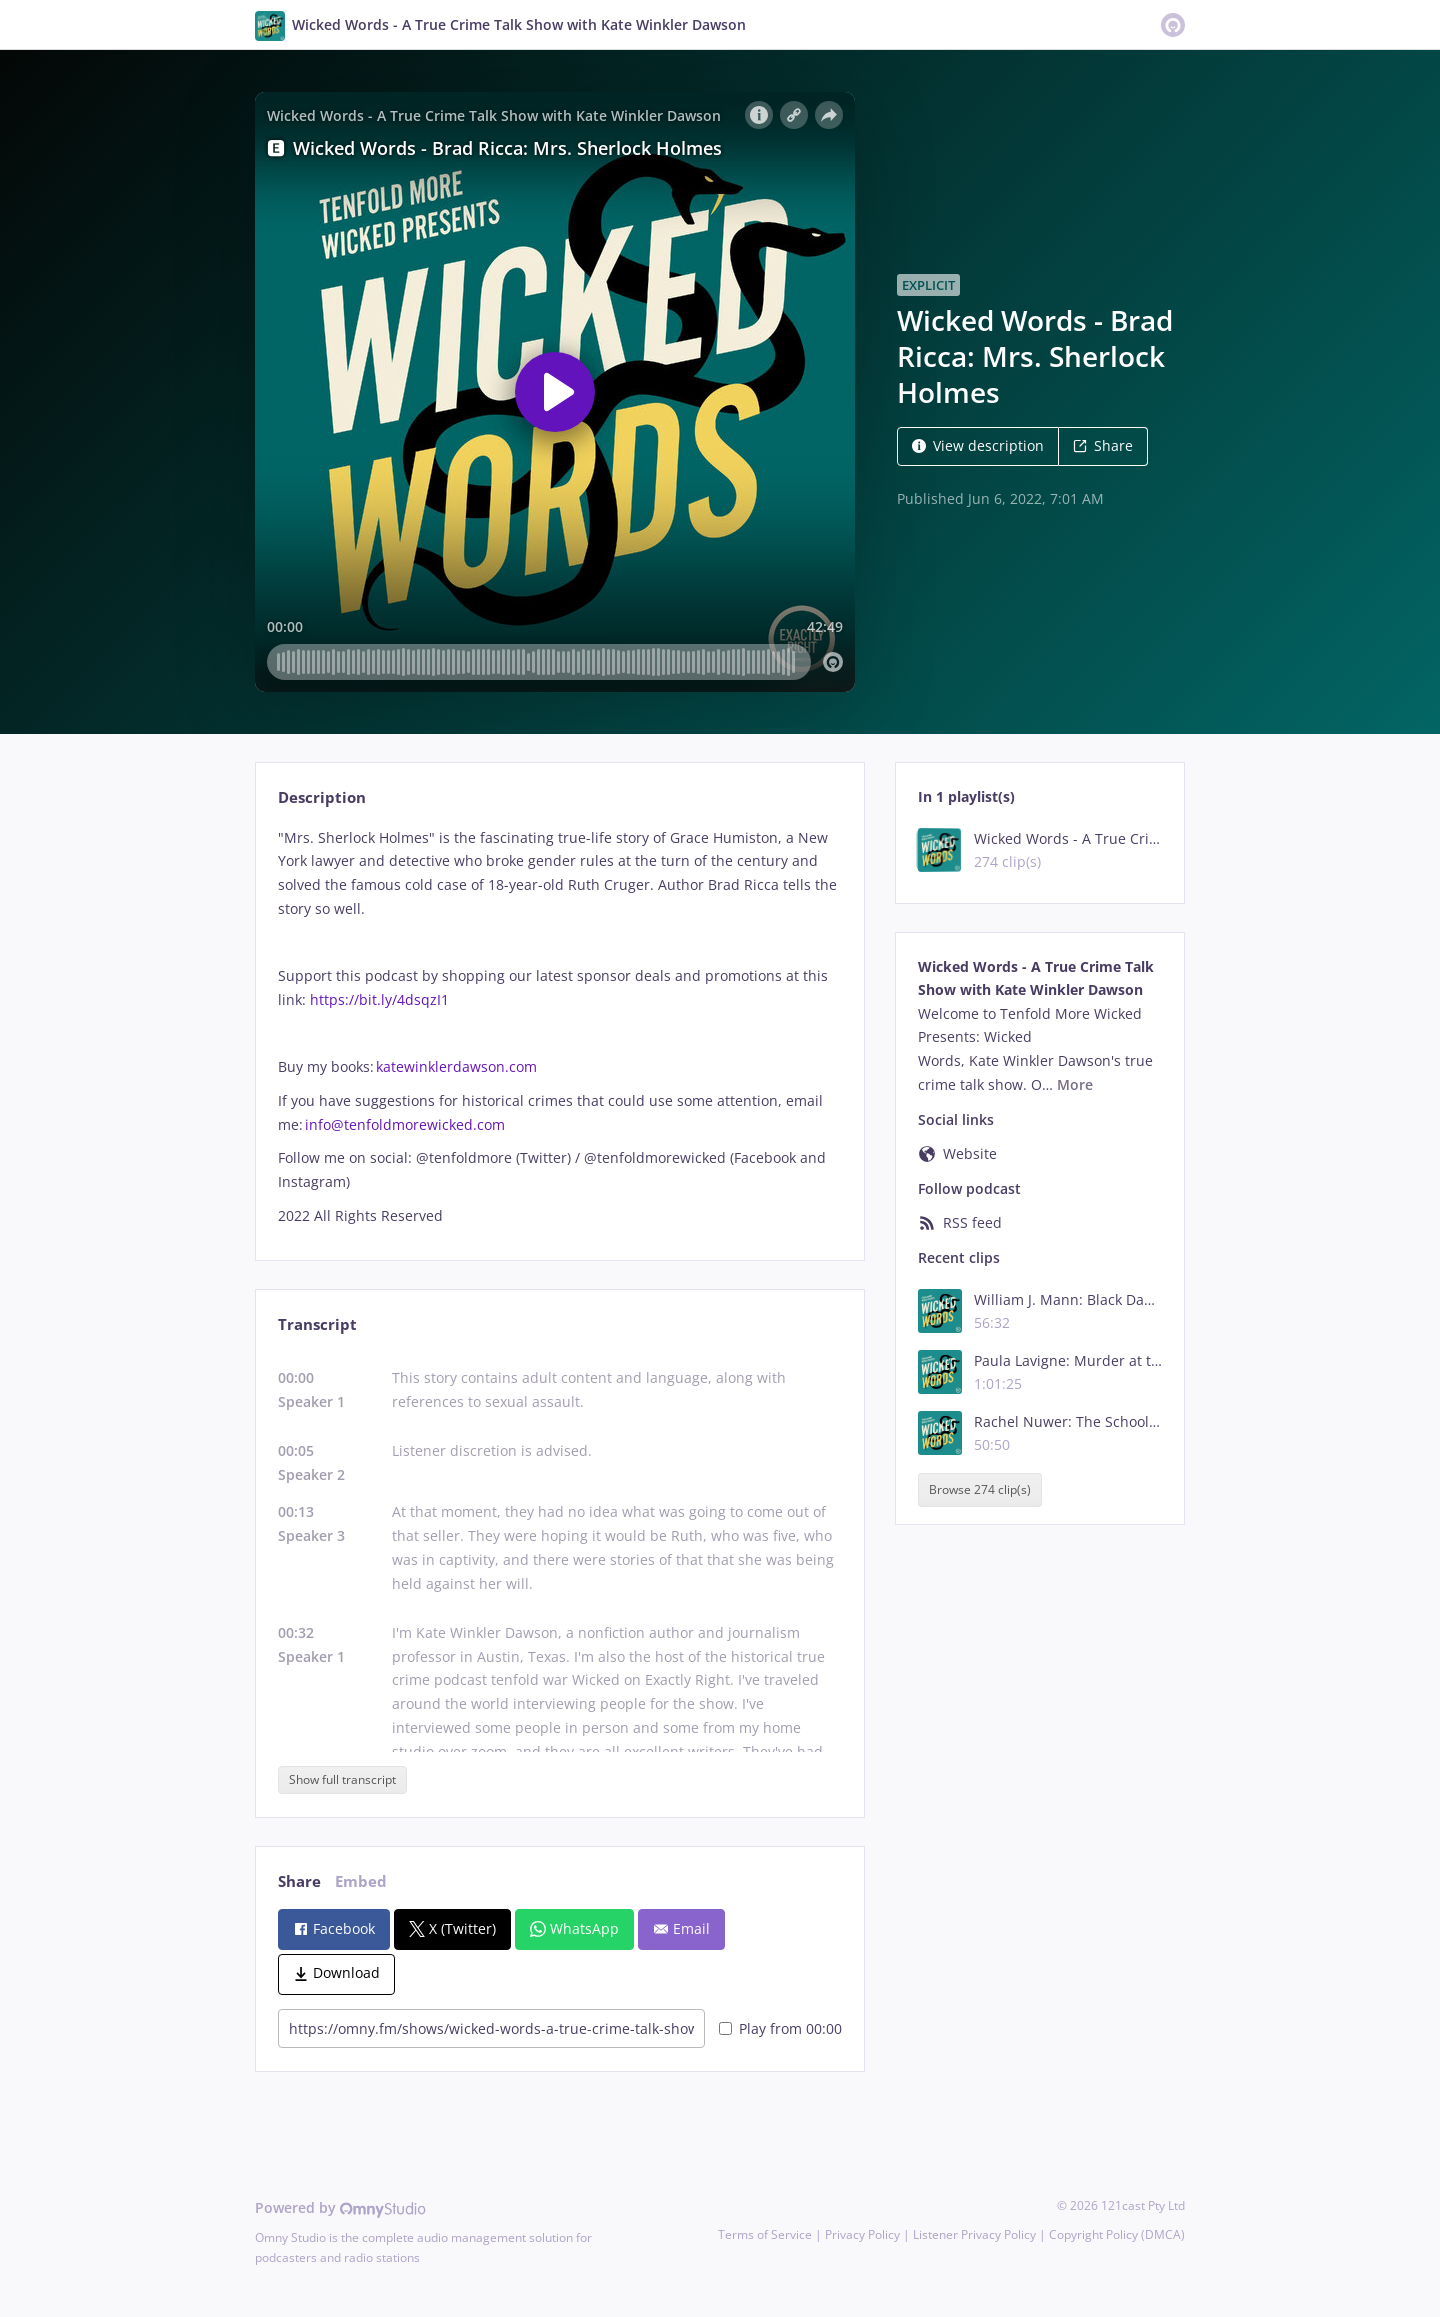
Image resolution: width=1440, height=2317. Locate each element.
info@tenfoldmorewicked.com (405, 1124)
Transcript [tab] (317, 1324)
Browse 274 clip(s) (980, 1490)
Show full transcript (342, 1779)
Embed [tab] (361, 1881)
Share (1103, 445)
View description (978, 445)
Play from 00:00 (780, 2028)
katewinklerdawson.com (456, 1066)
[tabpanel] (559, 1027)
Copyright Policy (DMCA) (1117, 2234)
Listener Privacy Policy (974, 2234)
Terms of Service (765, 2234)
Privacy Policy (862, 2234)
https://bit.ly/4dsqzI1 (379, 999)
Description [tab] (322, 797)
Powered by (340, 2207)
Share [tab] (299, 1881)
